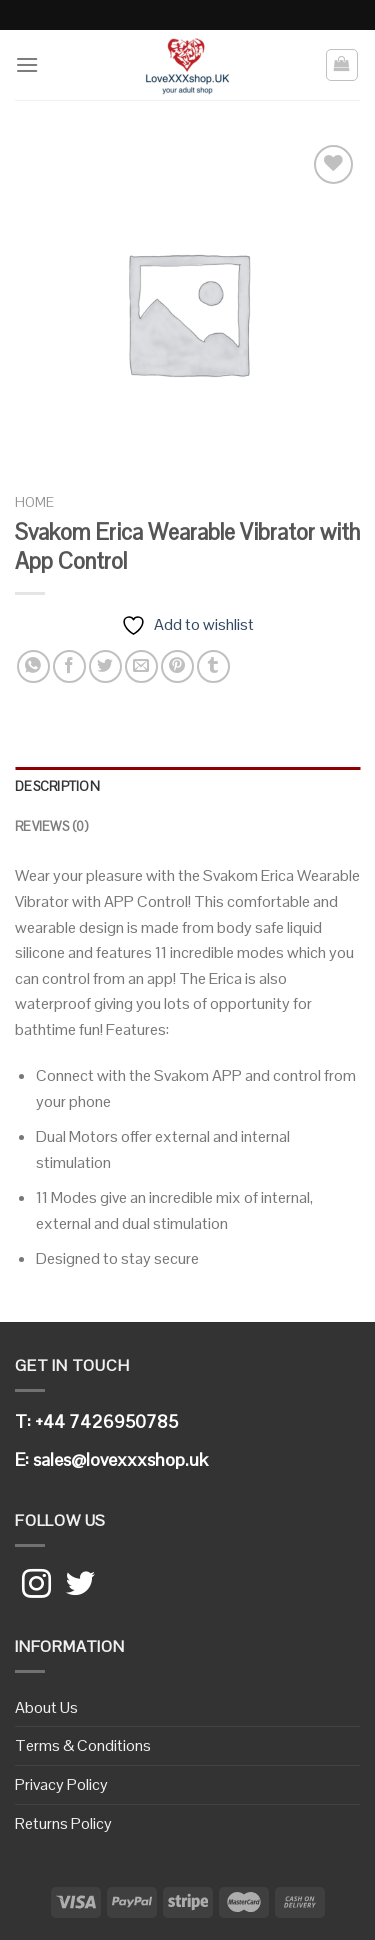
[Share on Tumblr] (213, 666)
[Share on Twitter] (105, 666)
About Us (46, 1707)
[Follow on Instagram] (36, 1586)
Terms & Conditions (83, 1745)
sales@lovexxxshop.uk (120, 1459)
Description (57, 786)
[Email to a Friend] (141, 666)
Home (34, 502)
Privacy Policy (61, 1784)
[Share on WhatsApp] (33, 666)
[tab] (187, 787)
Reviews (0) (51, 826)
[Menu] (27, 64)
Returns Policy (63, 1823)
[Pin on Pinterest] (177, 666)
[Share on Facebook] (69, 666)
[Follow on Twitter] (80, 1586)
